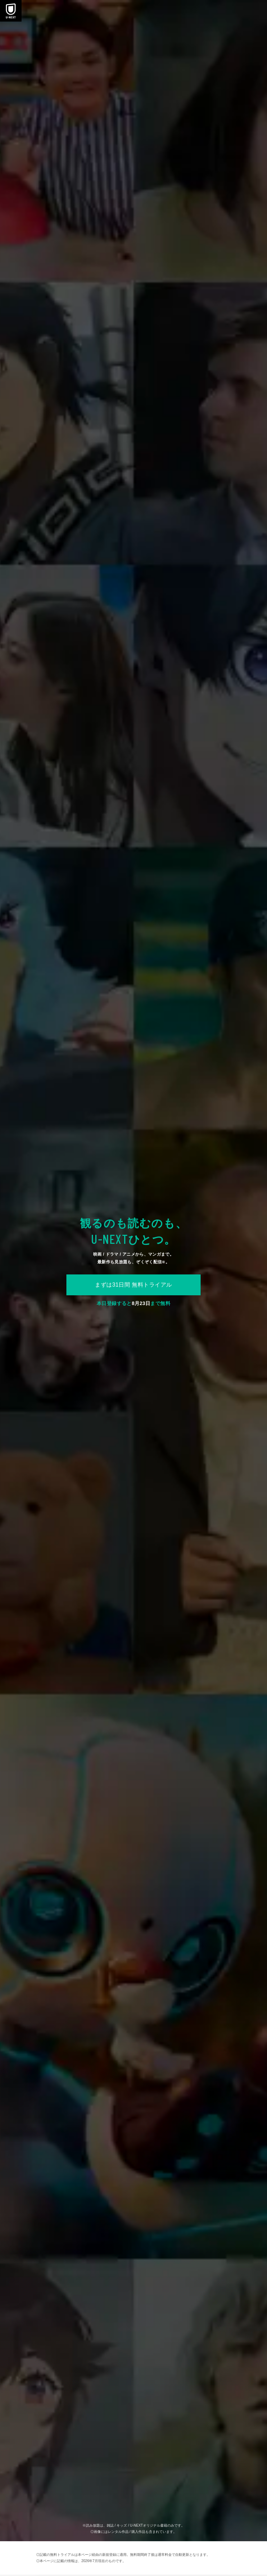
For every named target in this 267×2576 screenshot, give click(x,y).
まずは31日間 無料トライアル (133, 1285)
